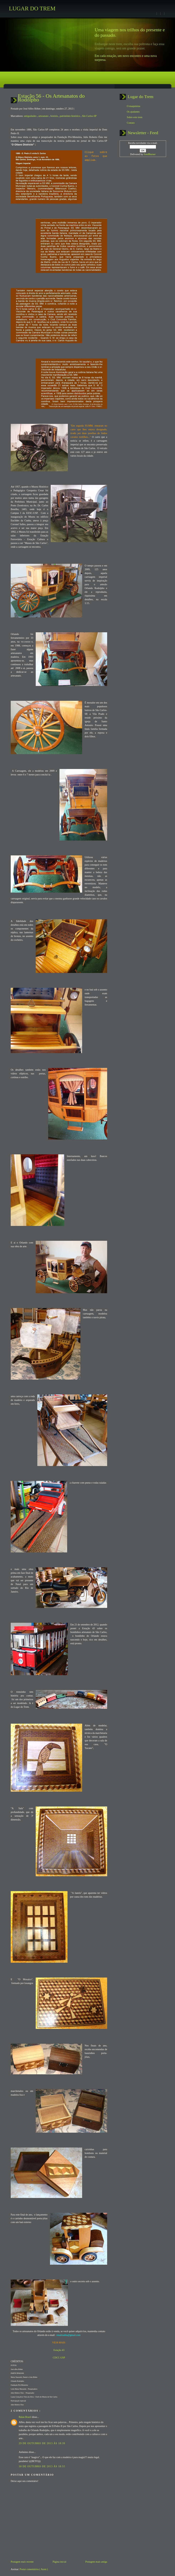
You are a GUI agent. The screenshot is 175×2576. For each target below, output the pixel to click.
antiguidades (30, 116)
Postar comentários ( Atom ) (34, 2569)
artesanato (43, 116)
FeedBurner (150, 154)
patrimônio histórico (70, 116)
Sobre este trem (134, 117)
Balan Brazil (25, 2417)
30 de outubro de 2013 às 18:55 (42, 2466)
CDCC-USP (59, 2357)
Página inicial (59, 2561)
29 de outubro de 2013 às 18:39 (42, 2443)
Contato (131, 122)
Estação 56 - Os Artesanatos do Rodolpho (51, 98)
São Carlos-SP (89, 116)
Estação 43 (58, 2350)
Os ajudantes (133, 111)
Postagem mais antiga (96, 2561)
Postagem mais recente (22, 2561)
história (54, 116)
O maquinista (133, 106)
